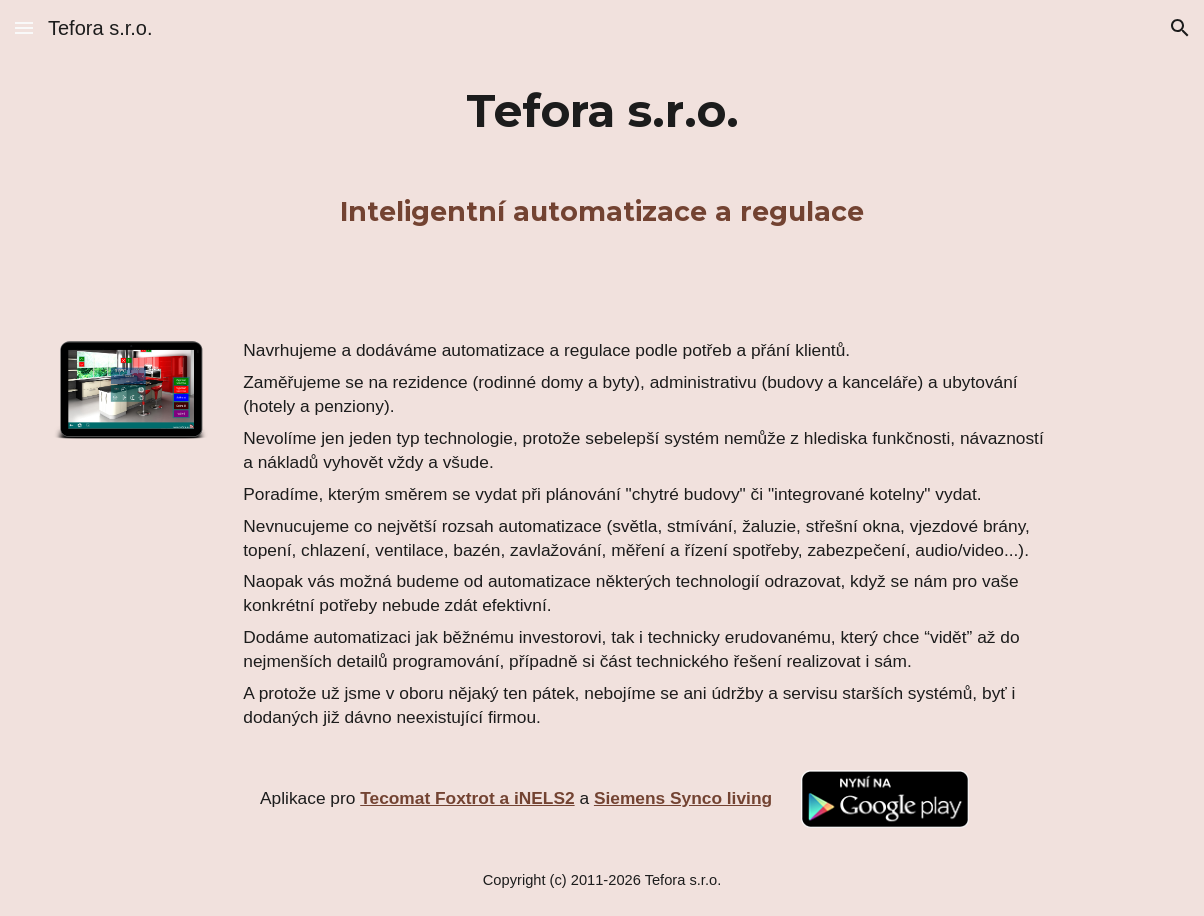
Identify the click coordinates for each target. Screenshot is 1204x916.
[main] (602, 111)
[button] (24, 27)
